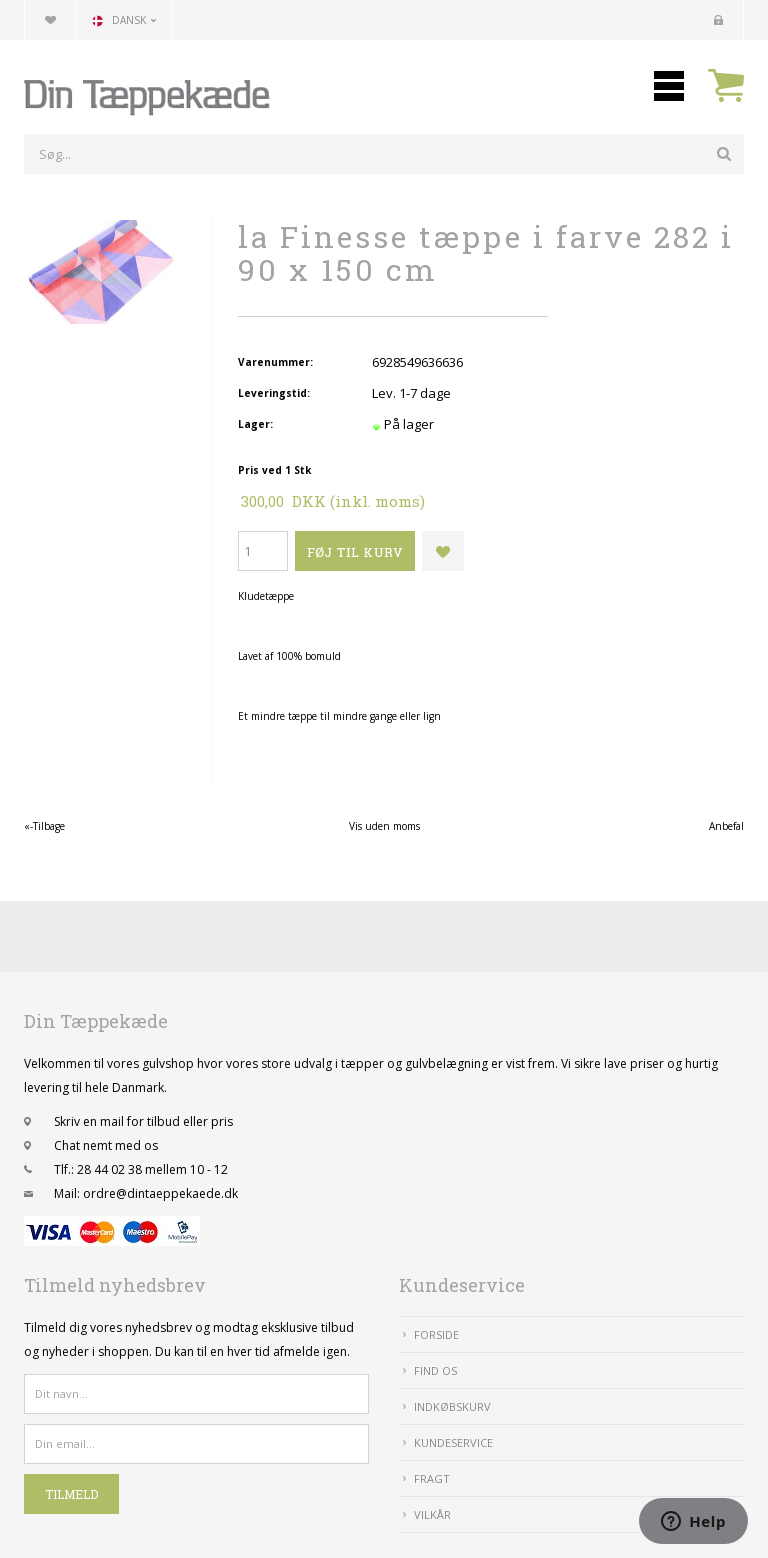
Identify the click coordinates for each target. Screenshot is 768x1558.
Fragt (432, 1478)
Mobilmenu (669, 86)
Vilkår (432, 1514)
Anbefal (726, 826)
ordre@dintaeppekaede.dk (160, 1193)
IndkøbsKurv (452, 1406)
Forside (436, 1334)
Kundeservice (453, 1442)
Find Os (435, 1370)
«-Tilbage (44, 826)
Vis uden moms (384, 826)
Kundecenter (718, 20)
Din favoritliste (50, 20)
